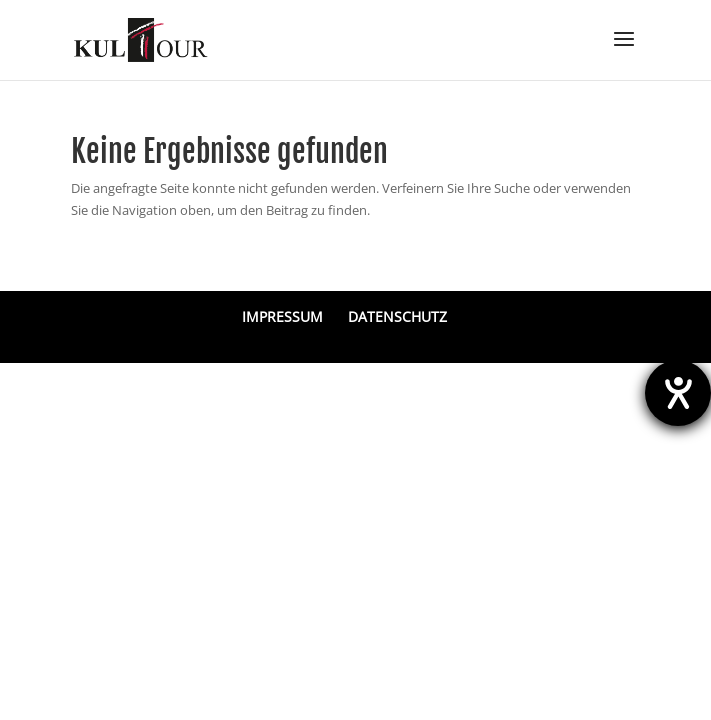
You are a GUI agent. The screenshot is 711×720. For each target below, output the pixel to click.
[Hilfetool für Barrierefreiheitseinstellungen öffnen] (678, 393)
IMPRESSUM (282, 316)
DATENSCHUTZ (397, 316)
